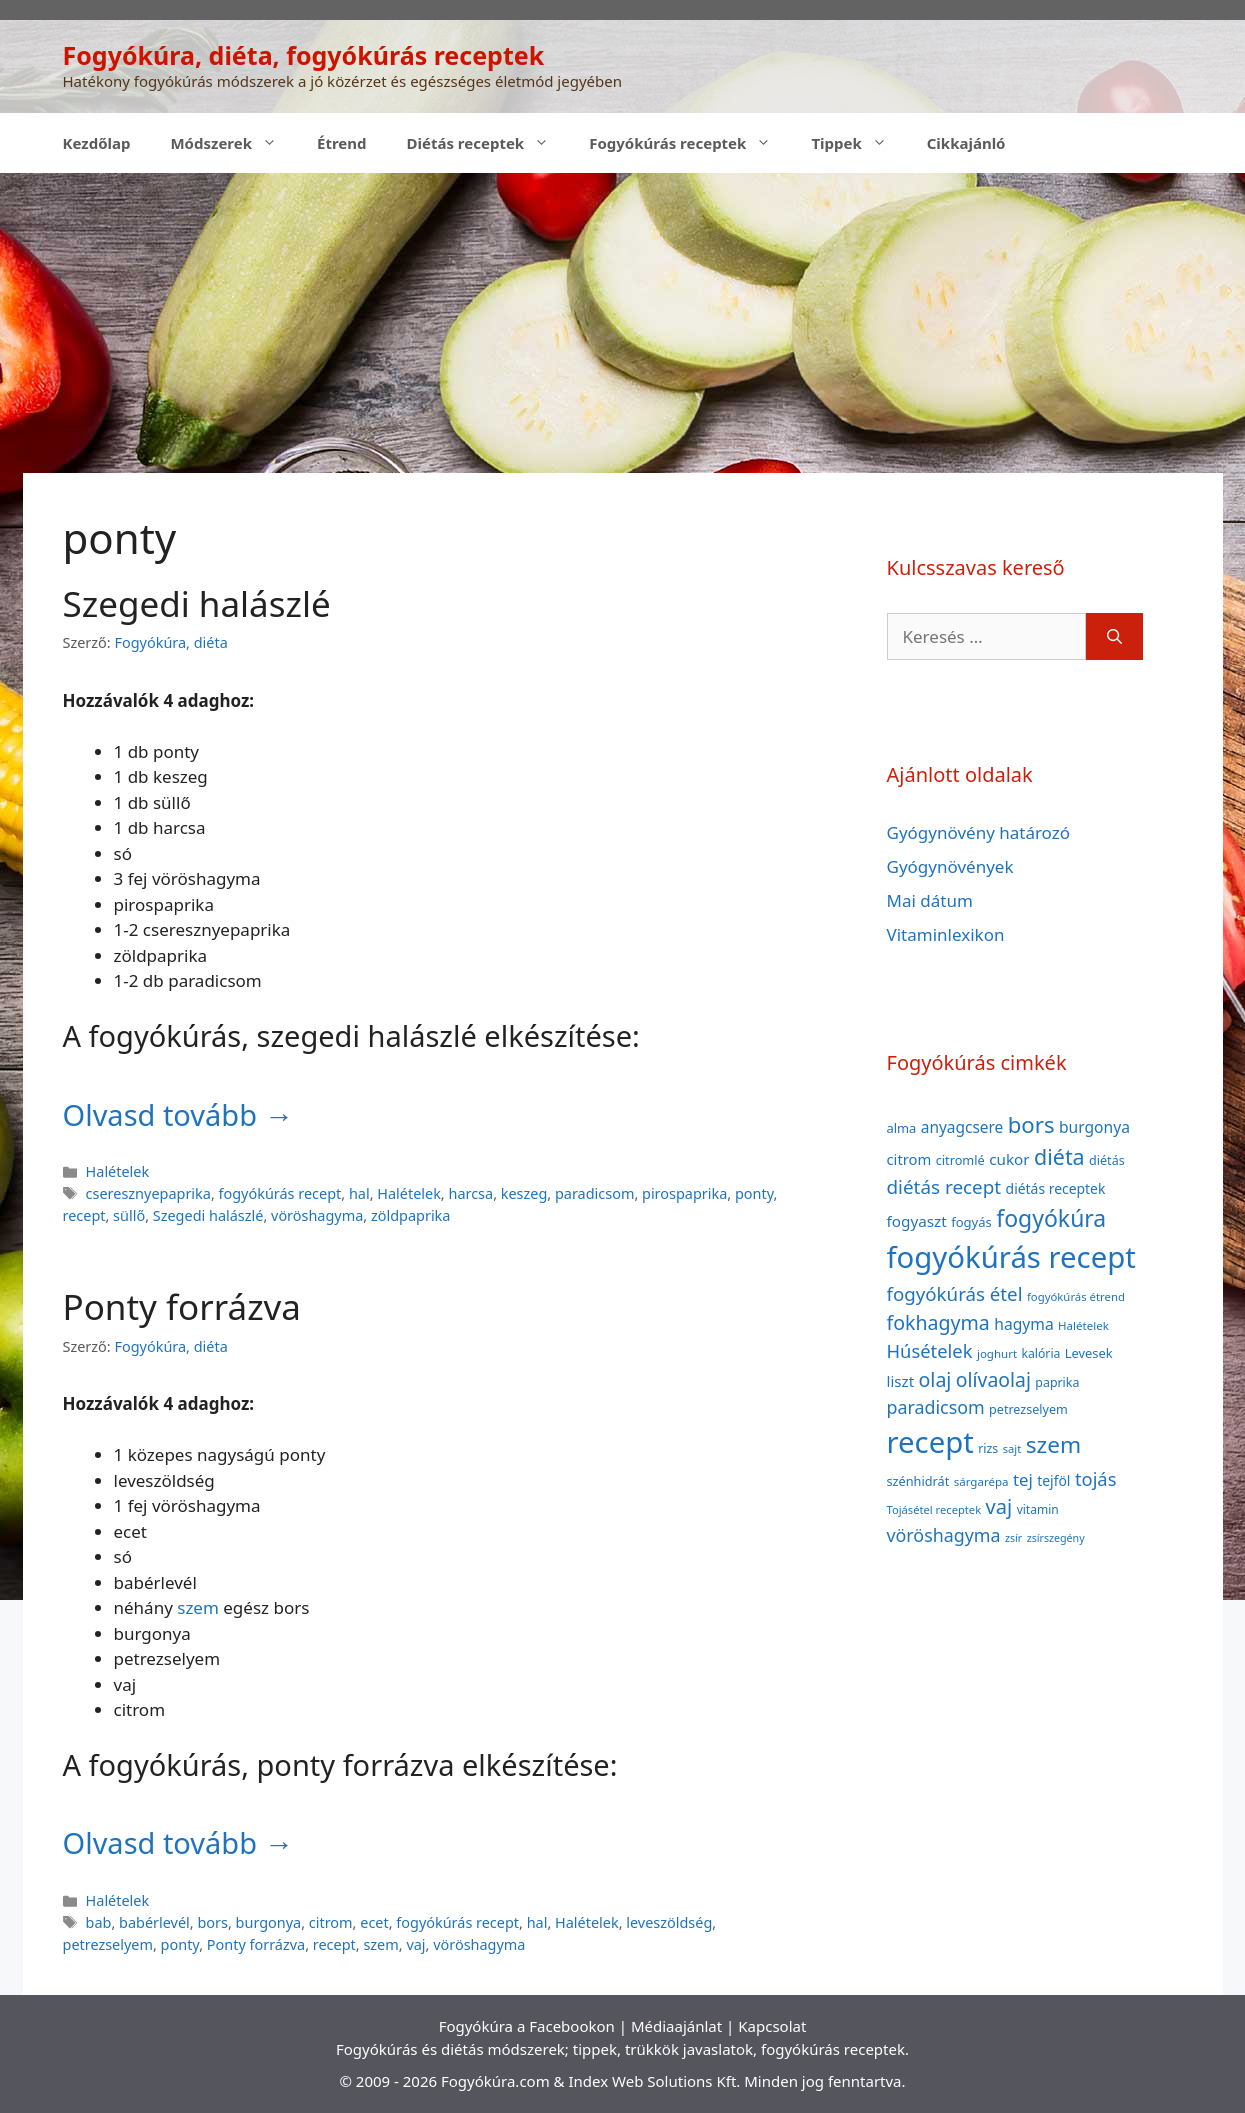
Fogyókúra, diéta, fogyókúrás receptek (304, 55)
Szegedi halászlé (197, 603)
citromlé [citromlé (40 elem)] (960, 1160)
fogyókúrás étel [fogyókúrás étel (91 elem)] (955, 1293)
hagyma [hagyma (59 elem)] (1023, 1324)
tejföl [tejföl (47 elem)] (1053, 1480)
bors (212, 1922)
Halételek (118, 1171)
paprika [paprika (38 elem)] (1057, 1382)
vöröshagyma (317, 1215)
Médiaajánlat (676, 2026)
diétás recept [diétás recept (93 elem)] (944, 1187)
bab (99, 1922)
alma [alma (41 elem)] (902, 1128)
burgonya (269, 1922)
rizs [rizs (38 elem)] (988, 1448)
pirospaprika (684, 1193)
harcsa (470, 1193)
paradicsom (594, 1193)
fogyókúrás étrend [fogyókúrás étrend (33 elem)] (1076, 1296)
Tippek (858, 143)
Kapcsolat (772, 2026)
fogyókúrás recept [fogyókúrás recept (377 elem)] (1011, 1257)
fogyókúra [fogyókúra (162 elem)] (1051, 1218)
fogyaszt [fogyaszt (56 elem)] (917, 1221)
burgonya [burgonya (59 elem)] (1094, 1127)
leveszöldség (669, 1922)
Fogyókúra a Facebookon (527, 2026)
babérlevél (154, 1922)
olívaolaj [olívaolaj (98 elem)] (993, 1379)
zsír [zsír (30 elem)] (1013, 1538)
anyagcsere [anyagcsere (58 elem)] (962, 1127)
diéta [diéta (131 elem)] (1059, 1156)
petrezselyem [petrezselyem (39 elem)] (1028, 1409)
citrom (331, 1922)
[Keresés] (1114, 637)
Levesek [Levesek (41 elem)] (1089, 1353)
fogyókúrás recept (280, 1193)
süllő (129, 1215)
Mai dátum (930, 900)
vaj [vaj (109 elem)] (999, 1506)
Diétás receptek (488, 143)
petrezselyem (108, 1944)
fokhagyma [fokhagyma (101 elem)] (938, 1322)
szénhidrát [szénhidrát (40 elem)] (918, 1481)
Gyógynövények (950, 866)
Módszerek (233, 143)
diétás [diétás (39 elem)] (1107, 1160)
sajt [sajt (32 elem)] (1012, 1448)
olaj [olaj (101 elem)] (935, 1379)
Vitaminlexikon (946, 934)
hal (359, 1193)
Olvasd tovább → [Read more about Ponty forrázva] (178, 1842)
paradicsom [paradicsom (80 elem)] (936, 1407)
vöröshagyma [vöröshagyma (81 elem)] (944, 1535)
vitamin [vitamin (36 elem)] (1038, 1509)
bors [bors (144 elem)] (1031, 1124)
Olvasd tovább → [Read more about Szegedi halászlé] (178, 1114)
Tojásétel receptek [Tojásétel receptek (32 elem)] (934, 1509)
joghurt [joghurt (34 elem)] (997, 1353)
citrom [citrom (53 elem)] (909, 1159)
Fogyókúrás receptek (690, 143)
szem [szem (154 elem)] (1053, 1444)
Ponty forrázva (182, 1306)
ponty (754, 1193)
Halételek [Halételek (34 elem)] (1083, 1325)
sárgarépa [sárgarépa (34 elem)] (981, 1481)
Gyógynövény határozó (979, 832)
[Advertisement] (623, 323)
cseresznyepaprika (148, 1193)
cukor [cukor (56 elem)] (1009, 1159)
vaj (415, 1944)
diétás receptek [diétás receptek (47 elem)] (1056, 1188)
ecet (374, 1922)
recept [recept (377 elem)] (930, 1442)
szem (198, 1607)
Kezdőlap (97, 143)
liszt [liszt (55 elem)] (901, 1381)
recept (84, 1215)
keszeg (524, 1193)
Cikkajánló (966, 143)
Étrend (342, 143)
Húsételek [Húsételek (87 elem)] (930, 1350)
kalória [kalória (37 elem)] (1041, 1353)
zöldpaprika (410, 1215)
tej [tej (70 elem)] (1023, 1479)
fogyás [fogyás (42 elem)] (971, 1222)
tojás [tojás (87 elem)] (1096, 1478)
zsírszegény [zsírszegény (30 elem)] (1056, 1538)
